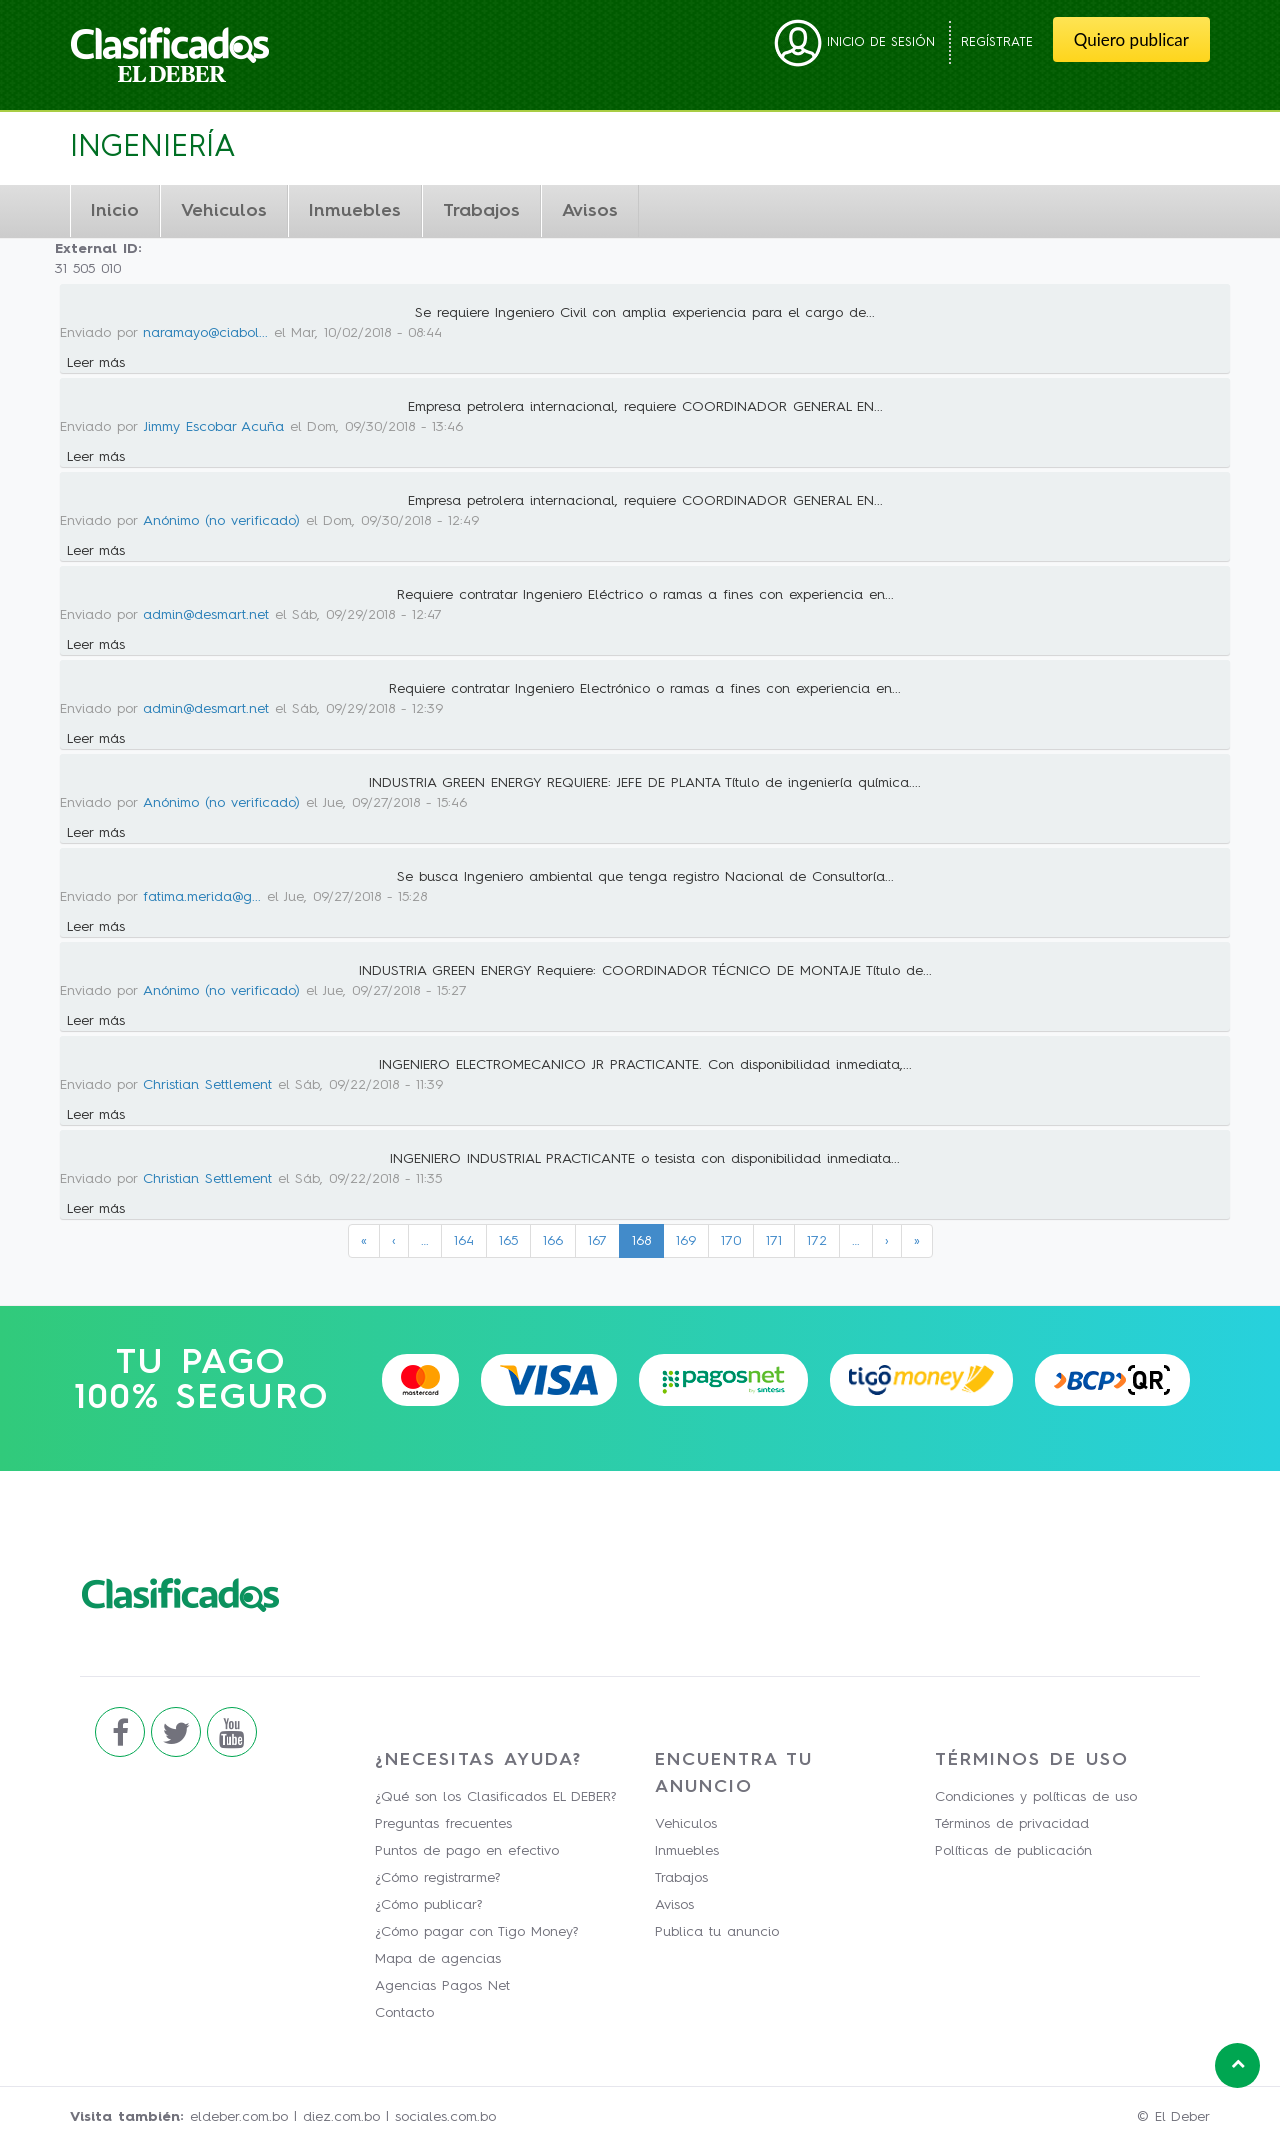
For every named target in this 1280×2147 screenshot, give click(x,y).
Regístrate (997, 42)
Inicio (115, 211)
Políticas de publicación (1013, 1851)
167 (597, 1241)
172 (817, 1241)
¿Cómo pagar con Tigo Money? (476, 1932)
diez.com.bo (341, 2117)
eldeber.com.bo (239, 2117)
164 (464, 1241)
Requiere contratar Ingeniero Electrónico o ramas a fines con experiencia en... (645, 689)
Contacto (404, 2013)
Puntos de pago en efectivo (467, 1851)
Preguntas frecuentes (443, 1824)
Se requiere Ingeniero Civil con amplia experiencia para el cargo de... (645, 313)
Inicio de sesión (854, 42)
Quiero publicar (1131, 39)
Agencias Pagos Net (442, 1986)
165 (508, 1241)
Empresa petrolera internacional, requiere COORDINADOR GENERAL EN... (645, 407)
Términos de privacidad (1012, 1824)
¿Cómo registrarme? (437, 1878)
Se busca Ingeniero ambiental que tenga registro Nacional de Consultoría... (645, 877)
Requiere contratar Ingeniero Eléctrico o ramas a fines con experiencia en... (645, 595)
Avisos (590, 211)
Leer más (96, 363)
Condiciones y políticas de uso (1036, 1797)
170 (731, 1241)
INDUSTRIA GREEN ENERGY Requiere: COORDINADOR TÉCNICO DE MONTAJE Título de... (645, 971)
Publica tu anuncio (717, 1932)
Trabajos (481, 211)
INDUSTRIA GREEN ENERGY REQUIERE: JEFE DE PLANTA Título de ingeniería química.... (645, 783)
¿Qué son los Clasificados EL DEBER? (495, 1797)
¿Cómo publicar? (428, 1905)
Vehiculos (224, 211)
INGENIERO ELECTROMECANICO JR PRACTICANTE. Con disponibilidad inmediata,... (645, 1065)
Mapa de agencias (438, 1959)
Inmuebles (355, 211)
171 (774, 1241)
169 (686, 1241)
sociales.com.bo (445, 2117)
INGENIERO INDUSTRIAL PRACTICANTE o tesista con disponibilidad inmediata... (645, 1159)
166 (553, 1241)
